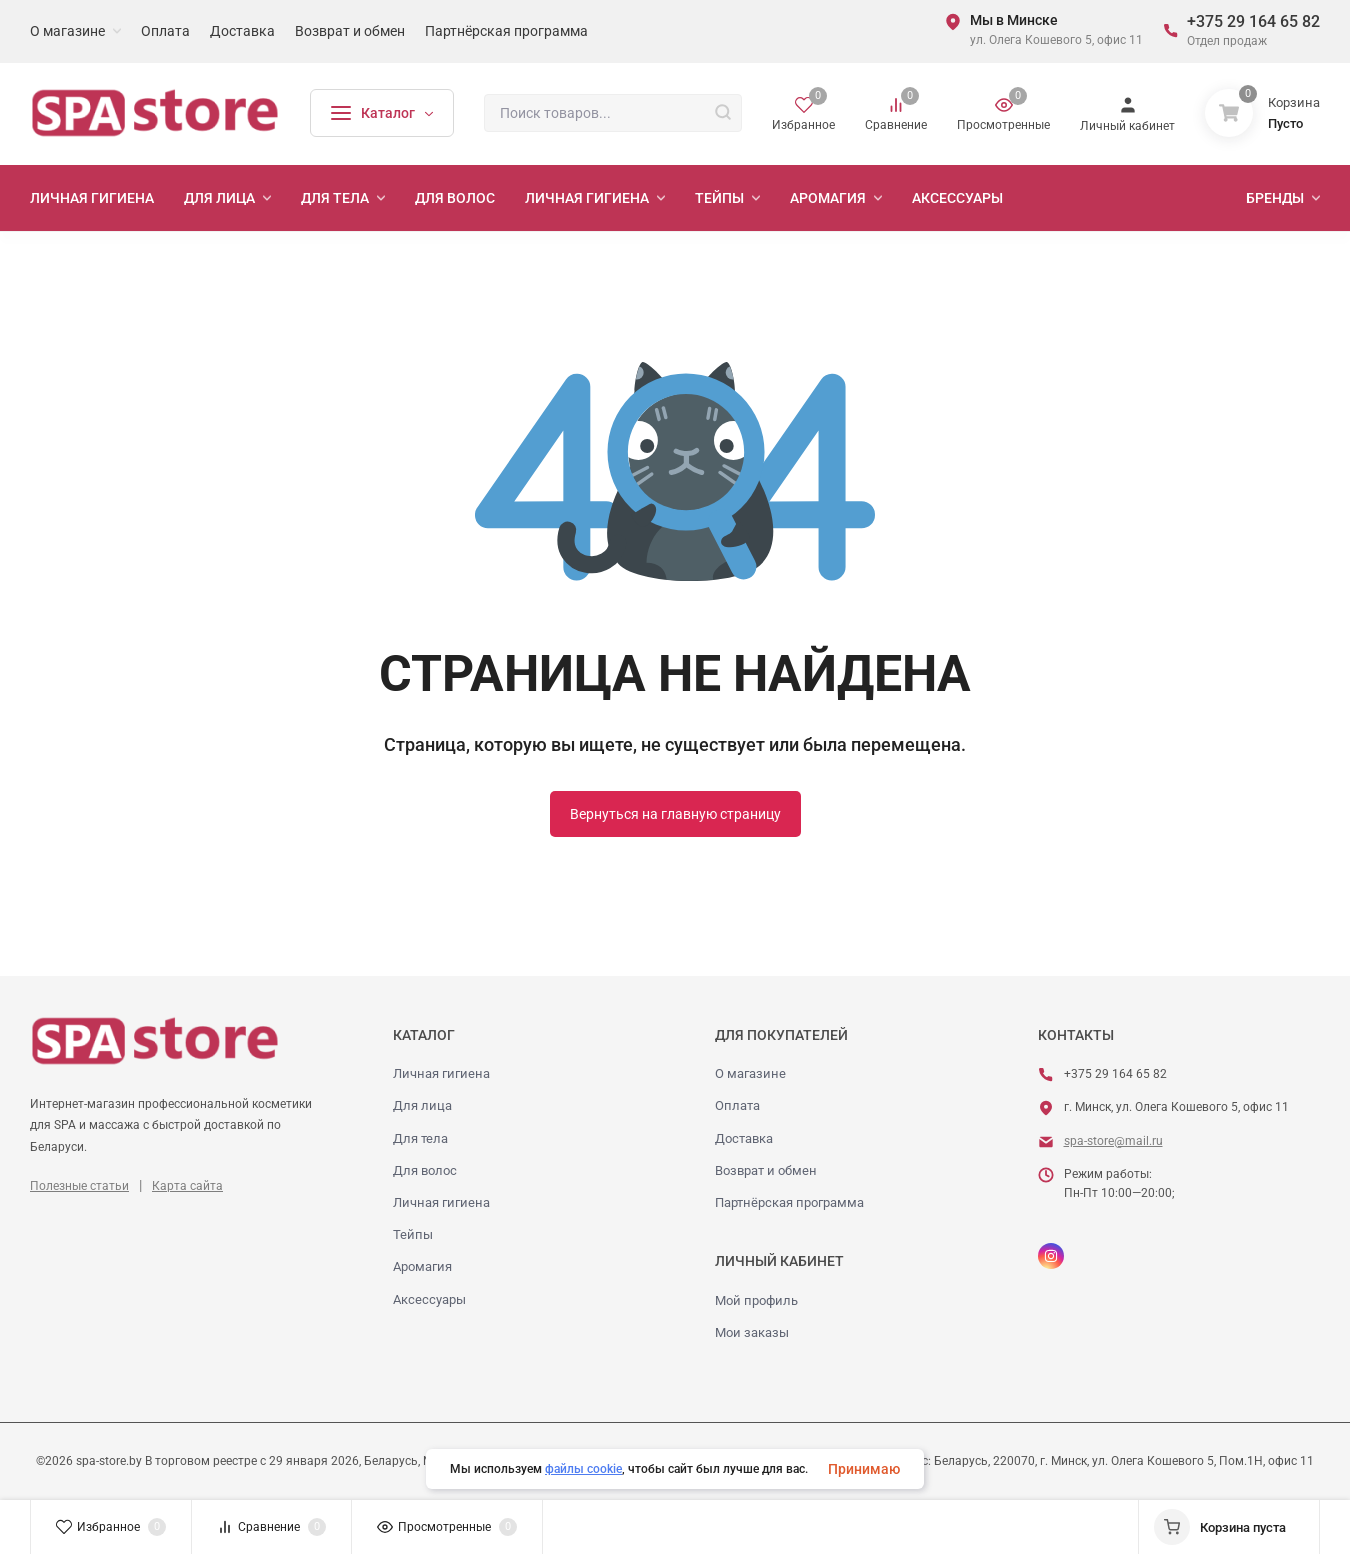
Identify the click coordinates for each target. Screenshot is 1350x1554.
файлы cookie (583, 1469)
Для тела (420, 1138)
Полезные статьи (79, 1186)
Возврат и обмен (766, 1170)
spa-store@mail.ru (1113, 1141)
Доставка (744, 1138)
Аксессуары (429, 1299)
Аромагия (422, 1266)
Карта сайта (187, 1186)
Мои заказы (752, 1332)
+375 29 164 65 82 (1253, 21)
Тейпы (413, 1234)
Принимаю (864, 1469)
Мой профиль (756, 1300)
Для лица (422, 1105)
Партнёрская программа (789, 1202)
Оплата (737, 1105)
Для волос (425, 1170)
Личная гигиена (441, 1073)
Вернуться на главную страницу (675, 814)
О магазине (750, 1073)
